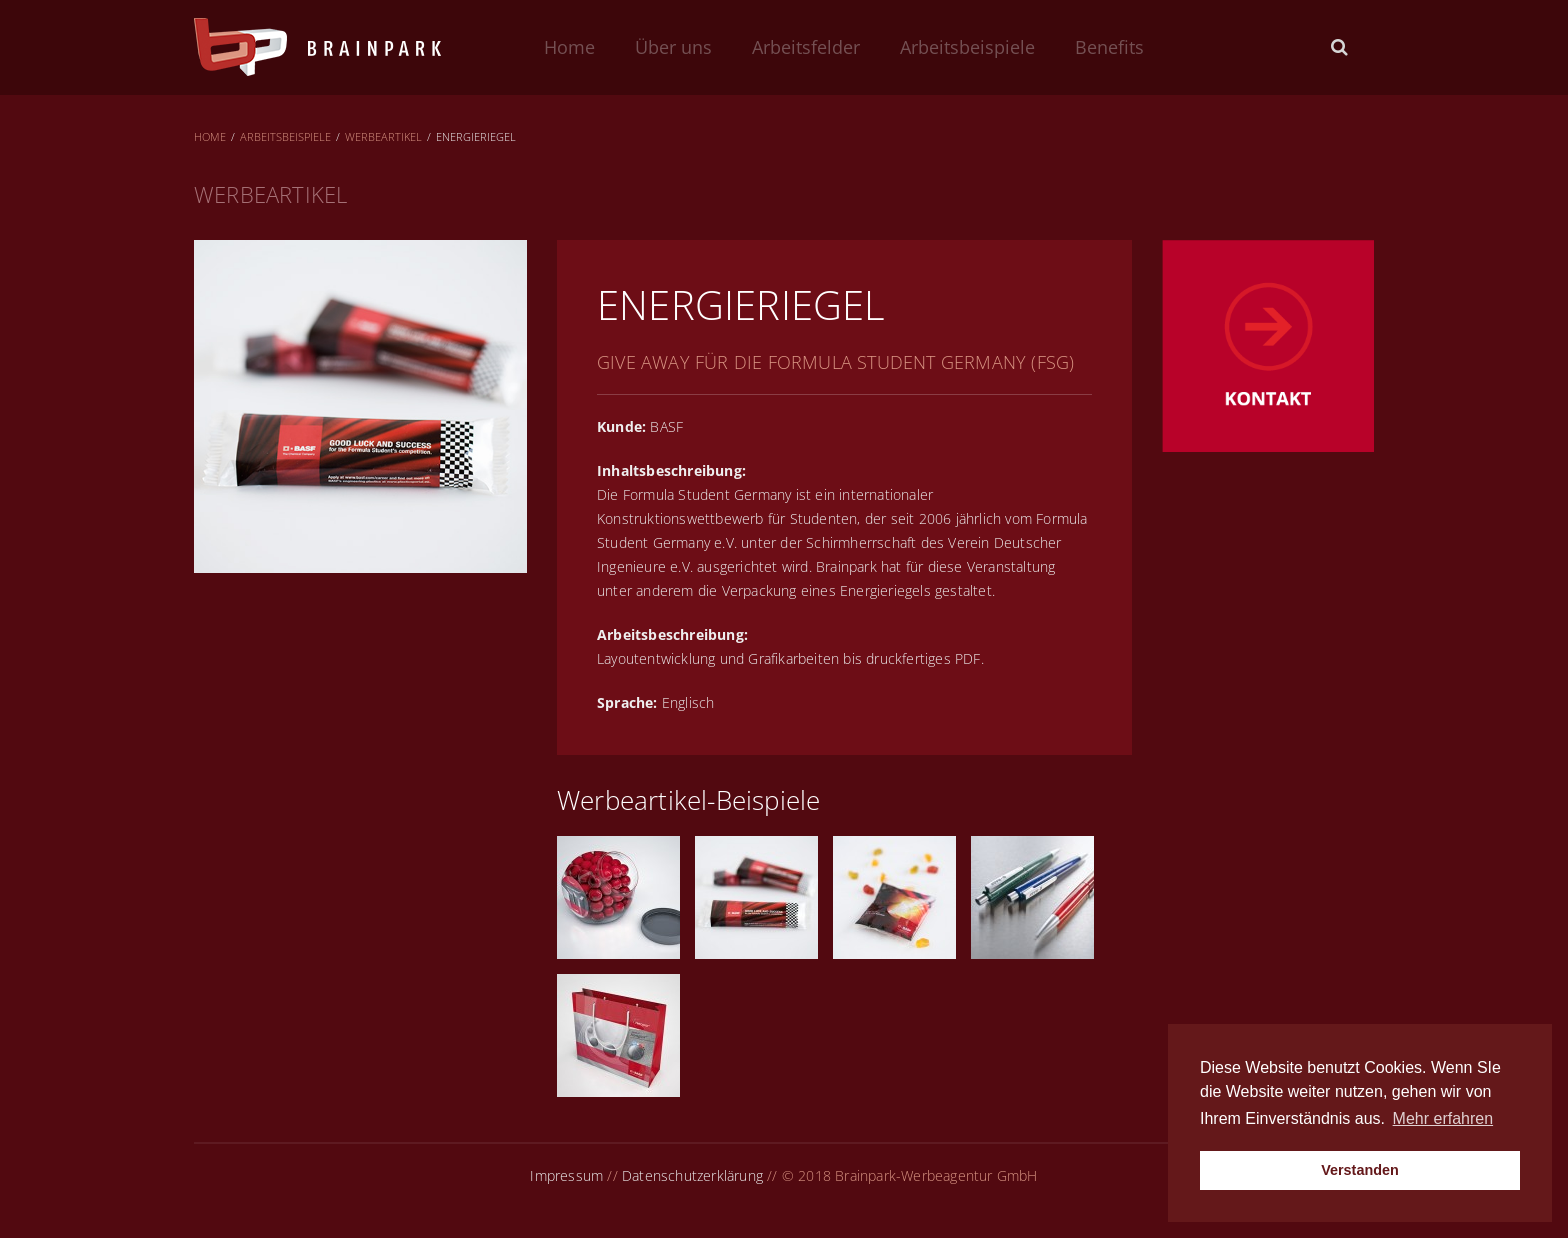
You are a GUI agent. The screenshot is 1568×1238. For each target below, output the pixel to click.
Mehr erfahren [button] (1443, 1118)
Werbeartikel (383, 136)
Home (569, 47)
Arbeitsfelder (806, 47)
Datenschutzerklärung (692, 1175)
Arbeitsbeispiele (967, 47)
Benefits (1109, 47)
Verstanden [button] (1360, 1170)
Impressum (566, 1175)
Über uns (673, 47)
